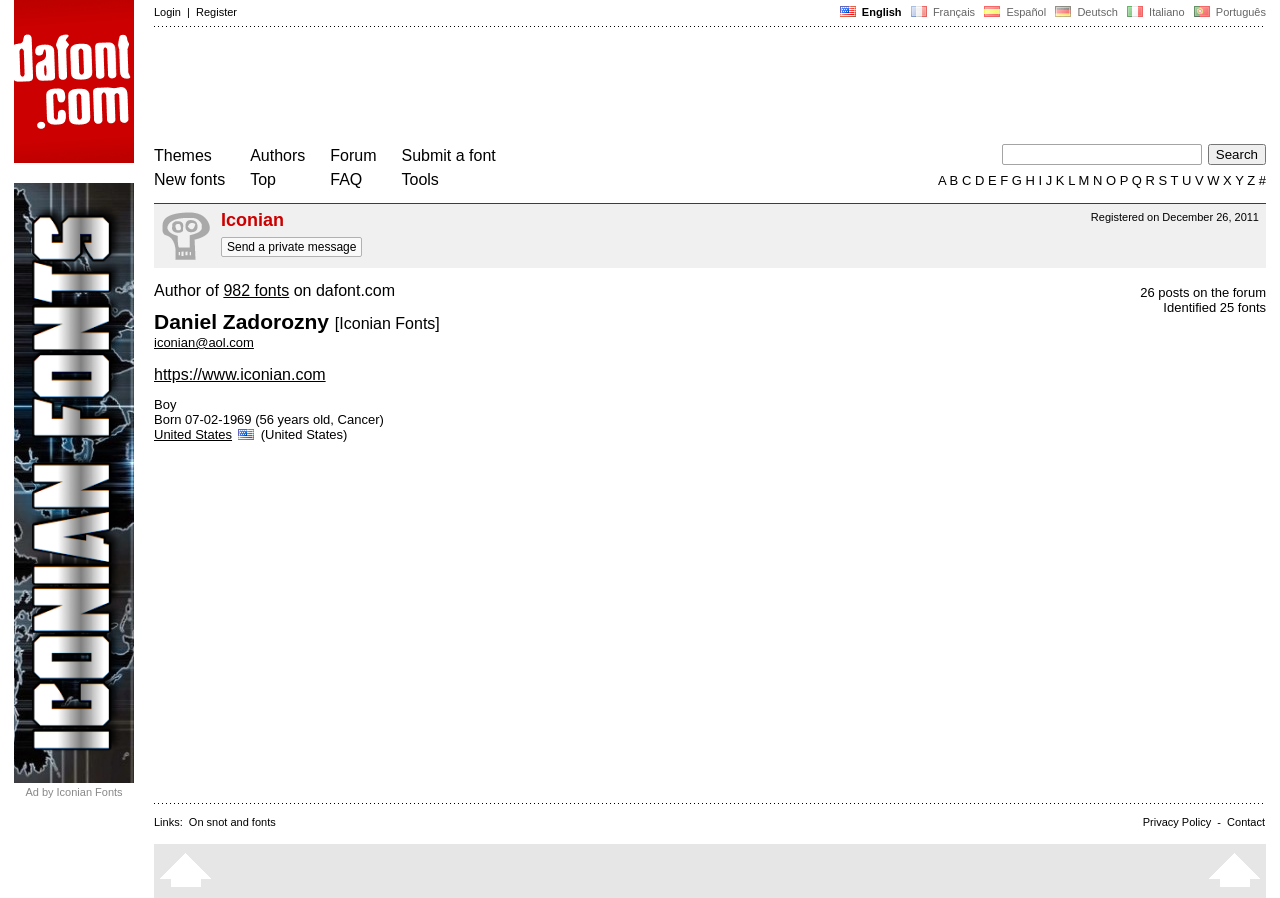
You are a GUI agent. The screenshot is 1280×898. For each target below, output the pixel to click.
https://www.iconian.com (240, 374)
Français (943, 12)
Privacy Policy (1177, 822)
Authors (277, 155)
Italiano (1156, 12)
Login (167, 12)
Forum (353, 155)
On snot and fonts (232, 822)
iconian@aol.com (204, 342)
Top (263, 179)
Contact (1246, 822)
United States (205, 434)
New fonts (189, 179)
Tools (420, 179)
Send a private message (291, 247)
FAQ (346, 179)
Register (216, 12)
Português (1228, 12)
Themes (183, 155)
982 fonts (256, 290)
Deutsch (1086, 12)
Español (1015, 12)
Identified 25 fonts (1214, 307)
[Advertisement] (518, 88)
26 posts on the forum (1203, 292)
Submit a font (449, 155)
